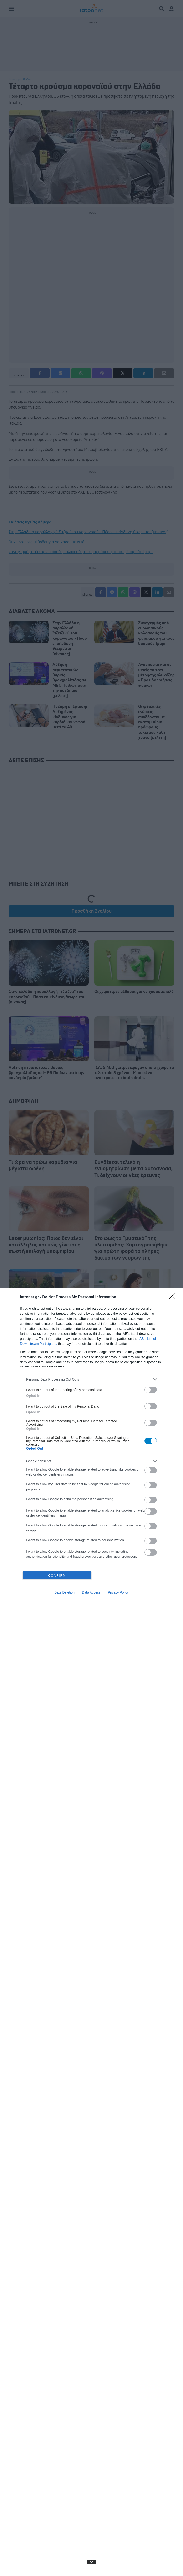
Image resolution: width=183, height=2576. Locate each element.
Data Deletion (64, 1592)
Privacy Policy (118, 1592)
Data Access (91, 1592)
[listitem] (91, 1379)
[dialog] (91, 1932)
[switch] (150, 1390)
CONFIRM (57, 1575)
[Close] (173, 1297)
